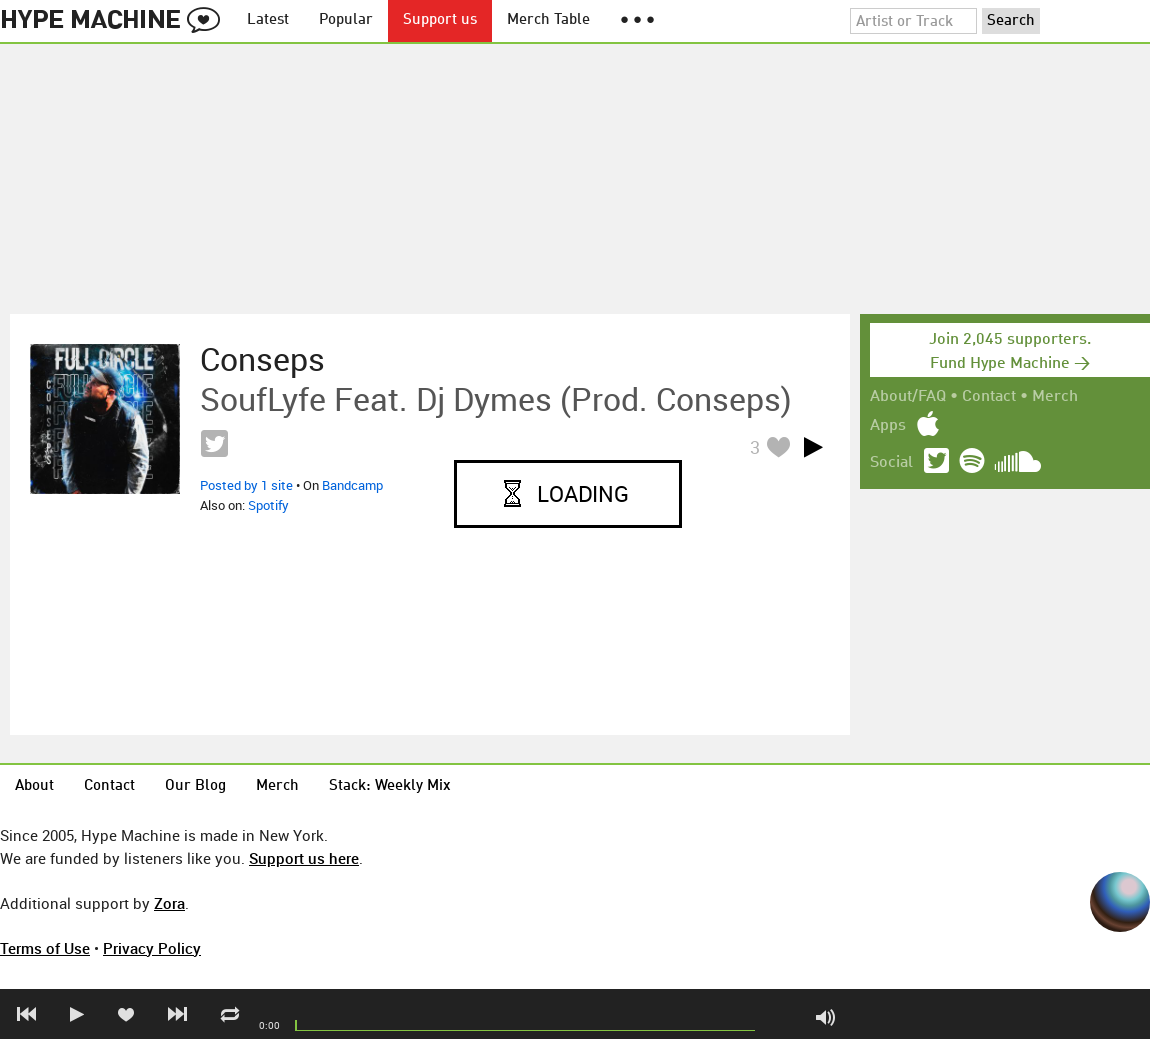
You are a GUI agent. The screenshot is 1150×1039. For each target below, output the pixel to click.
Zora (169, 903)
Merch (1055, 397)
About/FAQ (908, 397)
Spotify (268, 505)
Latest (268, 20)
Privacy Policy (152, 948)
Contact (989, 397)
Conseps (262, 359)
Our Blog (195, 786)
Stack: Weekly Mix (390, 786)
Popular (346, 20)
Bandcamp (352, 485)
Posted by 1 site (246, 485)
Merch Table (548, 20)
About (34, 786)
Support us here (304, 858)
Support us (440, 20)
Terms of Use (45, 948)
